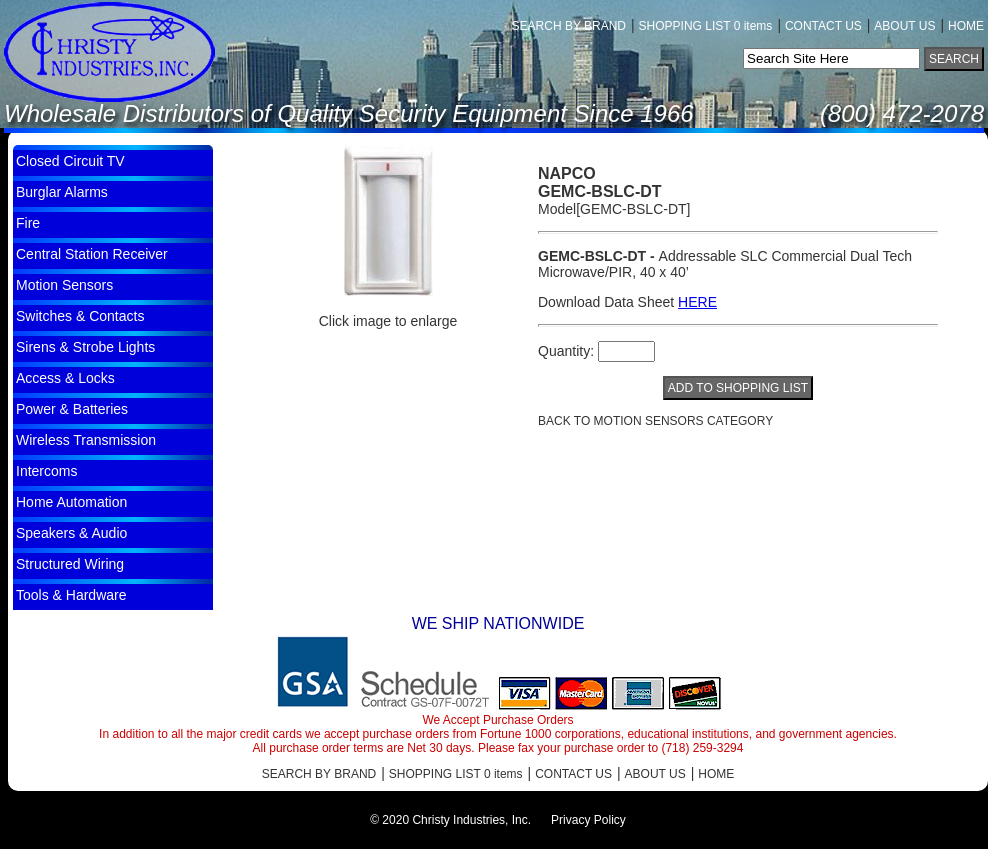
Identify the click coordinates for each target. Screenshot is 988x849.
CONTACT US (823, 26)
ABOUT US (904, 26)
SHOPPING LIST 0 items (706, 26)
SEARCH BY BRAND (569, 26)
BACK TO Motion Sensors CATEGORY (655, 421)
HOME (966, 26)
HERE (697, 302)
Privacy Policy (588, 820)
